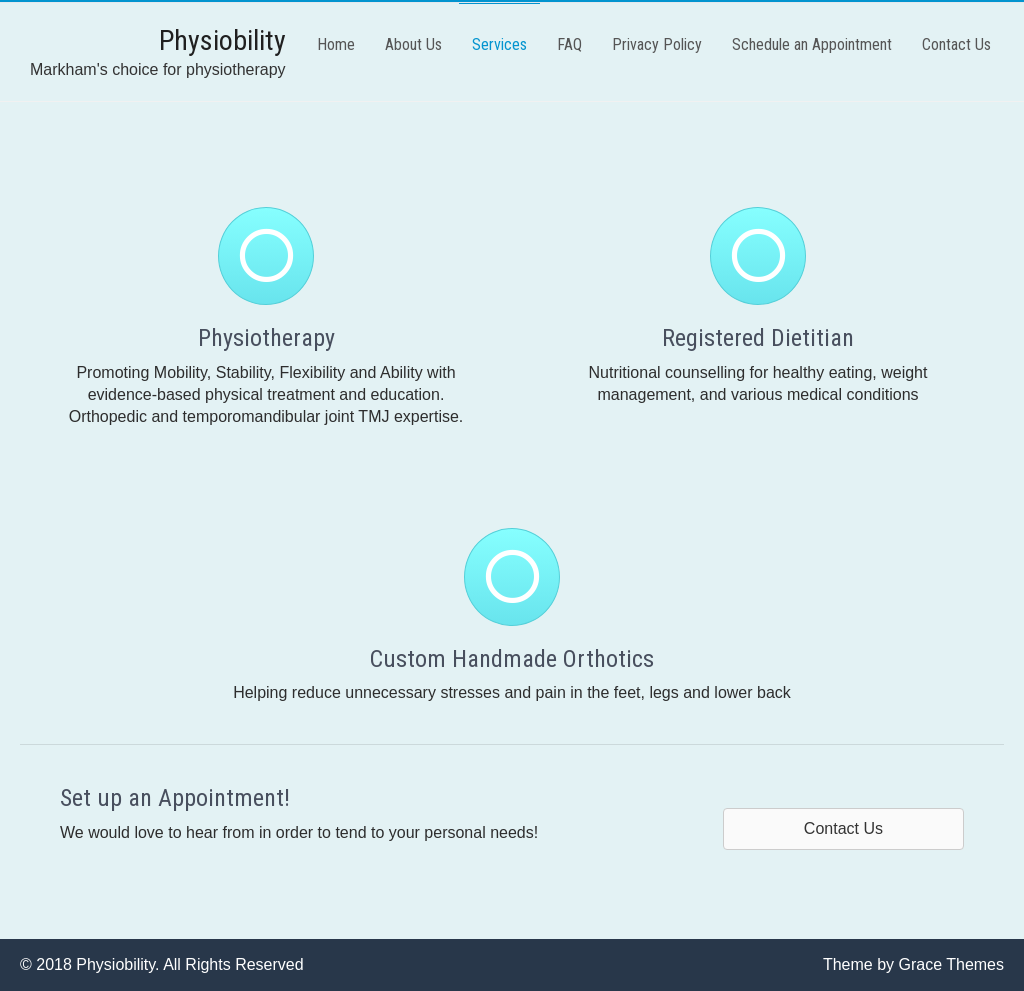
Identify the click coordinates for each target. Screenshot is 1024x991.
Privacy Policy (657, 44)
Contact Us (956, 44)
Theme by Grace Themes (913, 964)
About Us (413, 44)
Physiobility (222, 40)
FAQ (569, 44)
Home (336, 44)
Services (499, 44)
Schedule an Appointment (812, 44)
